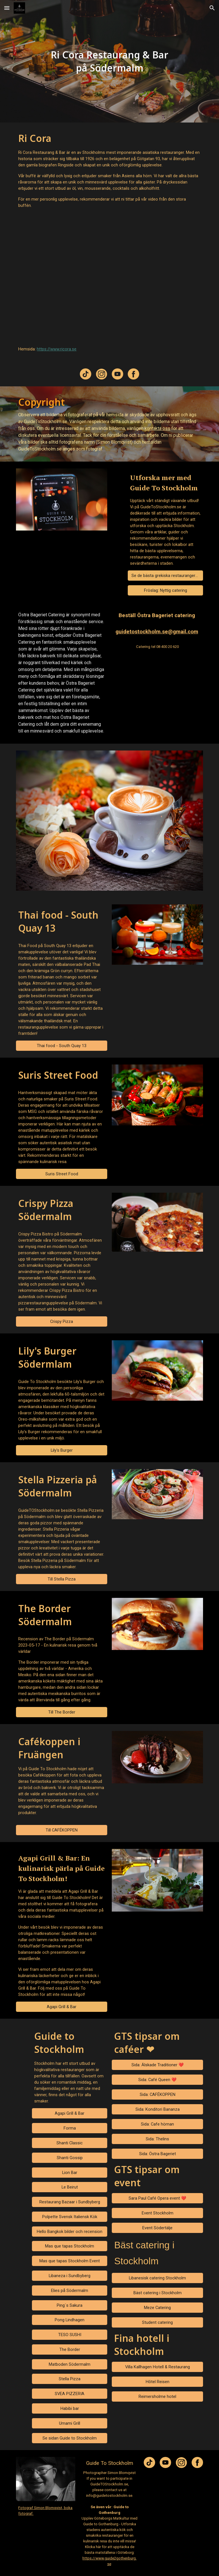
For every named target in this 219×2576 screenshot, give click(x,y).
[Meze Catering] (157, 2307)
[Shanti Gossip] (69, 2157)
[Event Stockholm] (157, 2213)
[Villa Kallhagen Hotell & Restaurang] (157, 2367)
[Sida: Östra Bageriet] (157, 2153)
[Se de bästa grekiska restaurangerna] (165, 575)
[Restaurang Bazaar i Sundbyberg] (69, 2201)
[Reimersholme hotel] (157, 2396)
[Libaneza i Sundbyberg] (69, 2275)
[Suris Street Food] (61, 1173)
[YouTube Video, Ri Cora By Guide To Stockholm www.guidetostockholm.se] (109, 277)
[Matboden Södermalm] (69, 2364)
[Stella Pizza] (69, 2379)
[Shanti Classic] (69, 2142)
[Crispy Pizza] (61, 1321)
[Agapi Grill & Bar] (61, 2007)
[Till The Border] (61, 1712)
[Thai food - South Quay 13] (61, 1045)
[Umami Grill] (69, 2423)
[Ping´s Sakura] (69, 2305)
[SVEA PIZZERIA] (69, 2393)
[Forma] (69, 2128)
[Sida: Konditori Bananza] (157, 2109)
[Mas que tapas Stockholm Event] (69, 2261)
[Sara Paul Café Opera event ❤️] (157, 2198)
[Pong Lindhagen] (69, 2320)
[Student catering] (157, 2322)
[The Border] (69, 2349)
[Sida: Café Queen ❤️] (157, 2080)
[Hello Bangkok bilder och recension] (69, 2231)
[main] (109, 61)
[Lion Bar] (69, 2172)
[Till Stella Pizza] (61, 1579)
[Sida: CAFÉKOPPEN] (157, 2094)
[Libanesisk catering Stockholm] (157, 2278)
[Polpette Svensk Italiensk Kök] (69, 2216)
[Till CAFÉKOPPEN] (61, 1830)
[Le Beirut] (69, 2187)
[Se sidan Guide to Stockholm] (69, 2438)
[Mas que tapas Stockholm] (69, 2246)
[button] (7, 8)
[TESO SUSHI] (69, 2334)
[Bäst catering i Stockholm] (157, 2293)
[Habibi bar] (69, 2408)
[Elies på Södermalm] (69, 2290)
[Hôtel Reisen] (157, 2382)
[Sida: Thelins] (157, 2139)
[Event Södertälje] (157, 2227)
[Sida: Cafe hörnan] (157, 2124)
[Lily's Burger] (61, 1450)
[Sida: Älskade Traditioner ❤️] (157, 2065)
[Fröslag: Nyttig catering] (165, 590)
